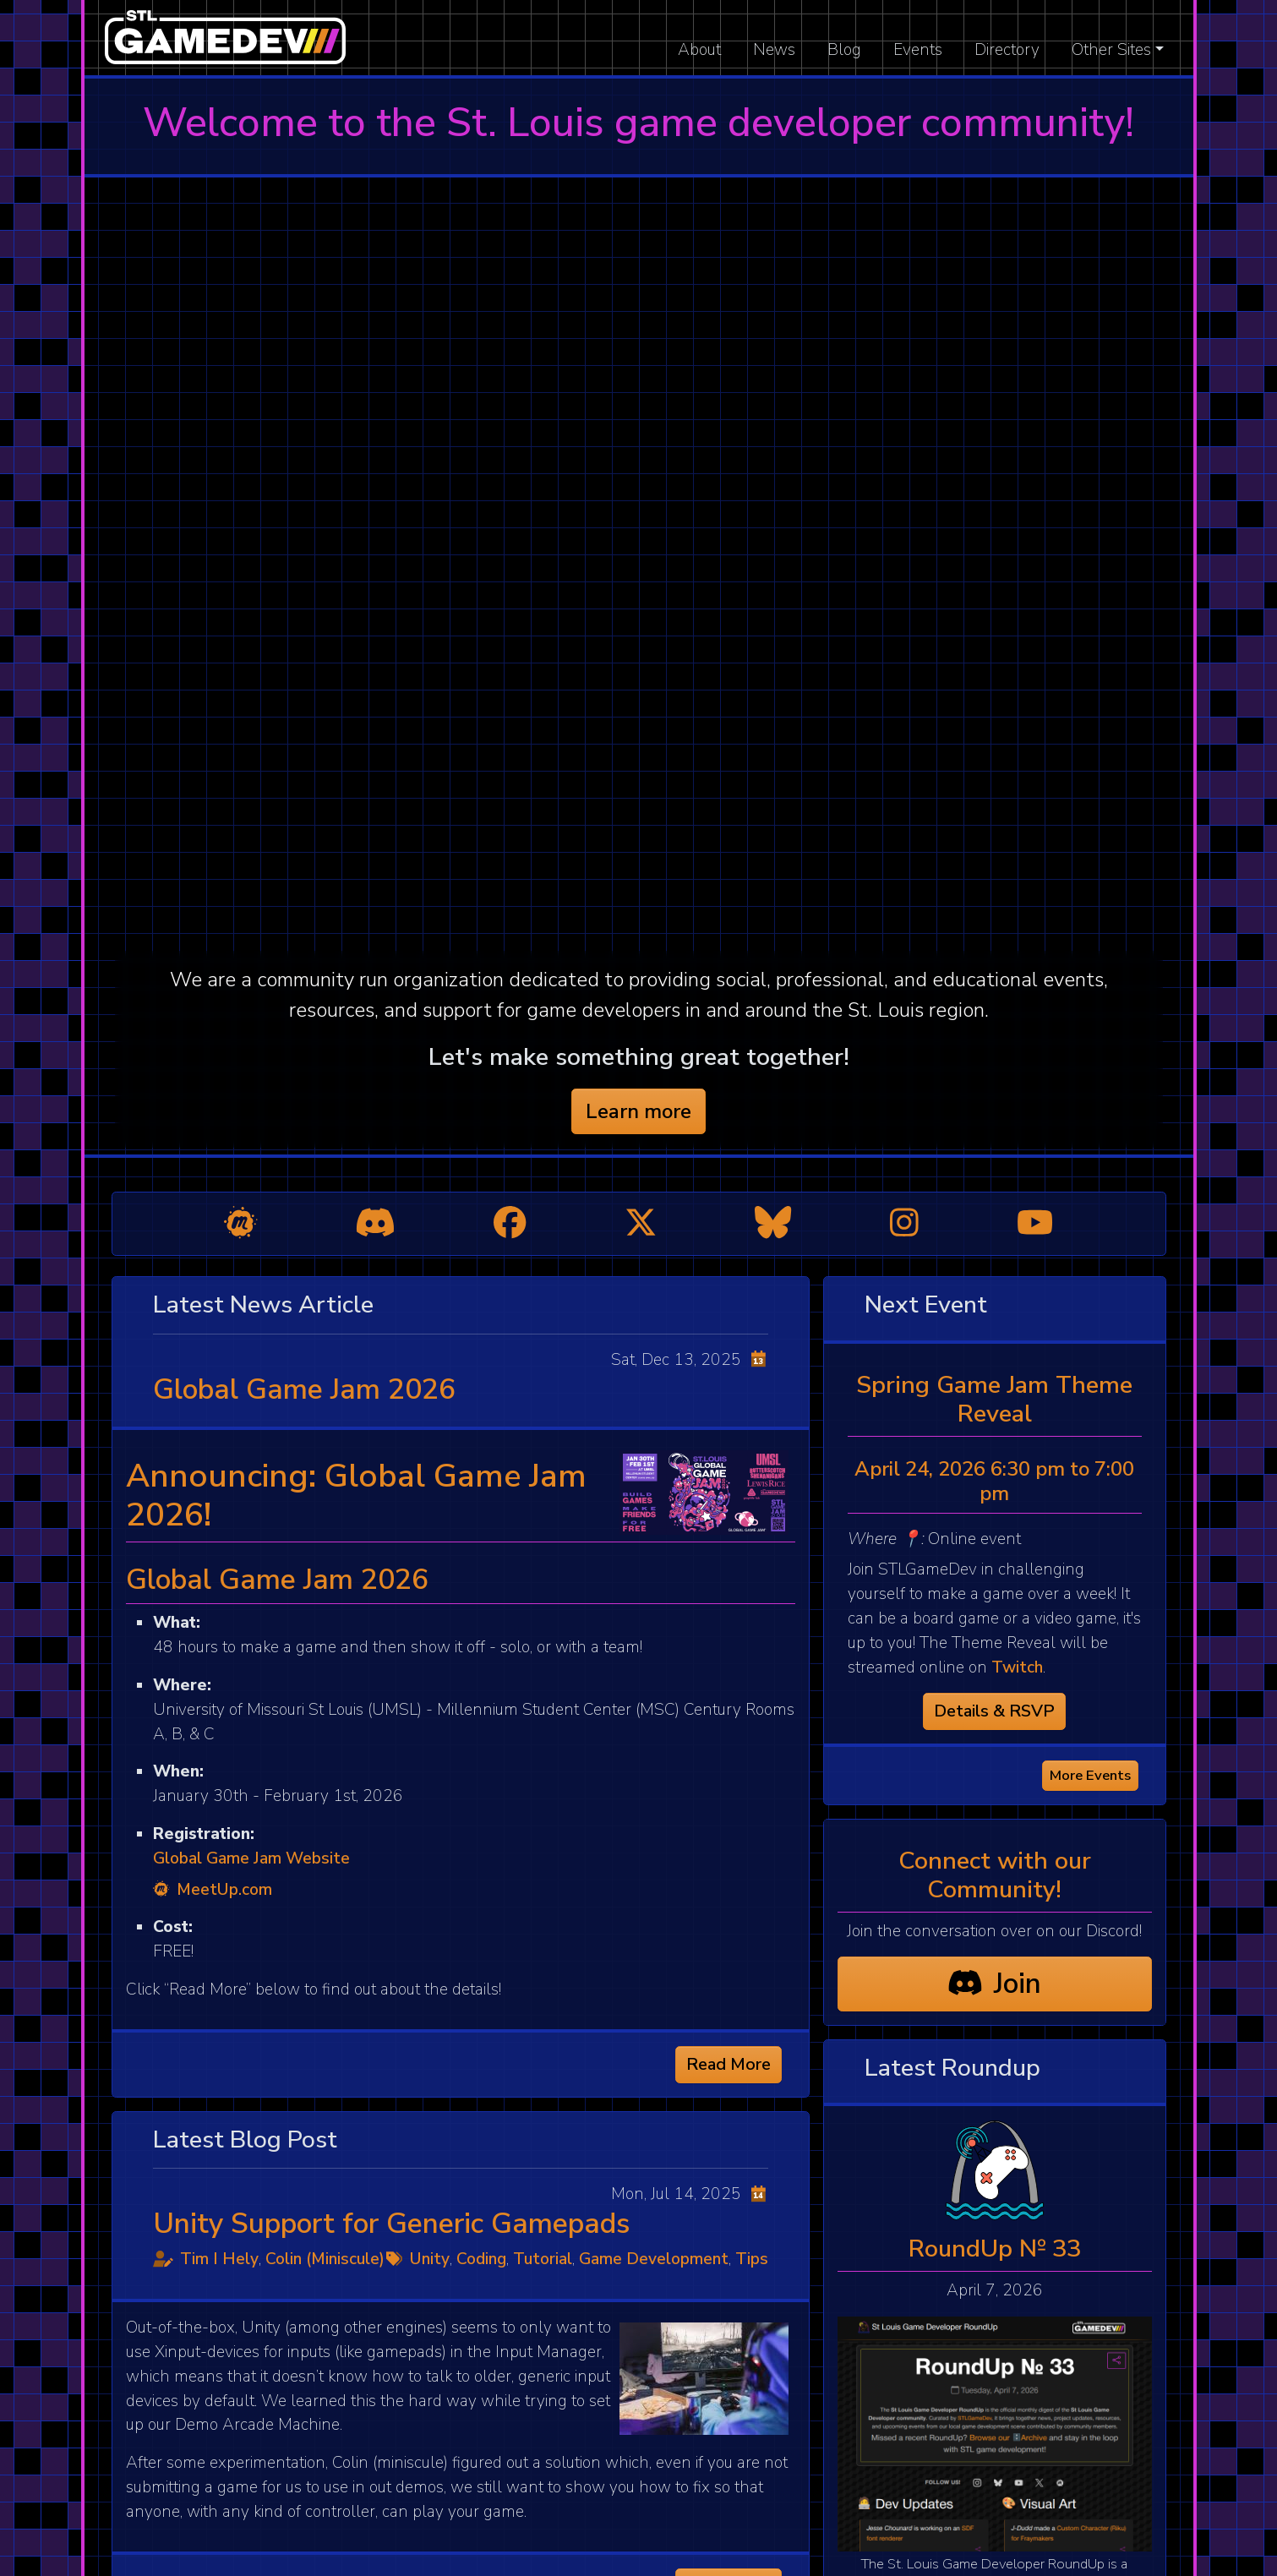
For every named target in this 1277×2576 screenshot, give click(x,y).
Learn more (638, 1111)
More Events (1090, 1775)
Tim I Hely (219, 2259)
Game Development (654, 2259)
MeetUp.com (212, 1890)
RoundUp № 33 (995, 2248)
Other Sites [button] (1111, 50)
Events (917, 50)
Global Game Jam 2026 (304, 1389)
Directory (1007, 50)
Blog (844, 50)
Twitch (1017, 1667)
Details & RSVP (994, 1711)
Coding (481, 2259)
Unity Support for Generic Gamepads (391, 2223)
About (699, 50)
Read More (728, 2064)
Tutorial (542, 2259)
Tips (751, 2259)
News (774, 50)
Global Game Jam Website (251, 1858)
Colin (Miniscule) (325, 2259)
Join (994, 1983)
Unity (430, 2259)
